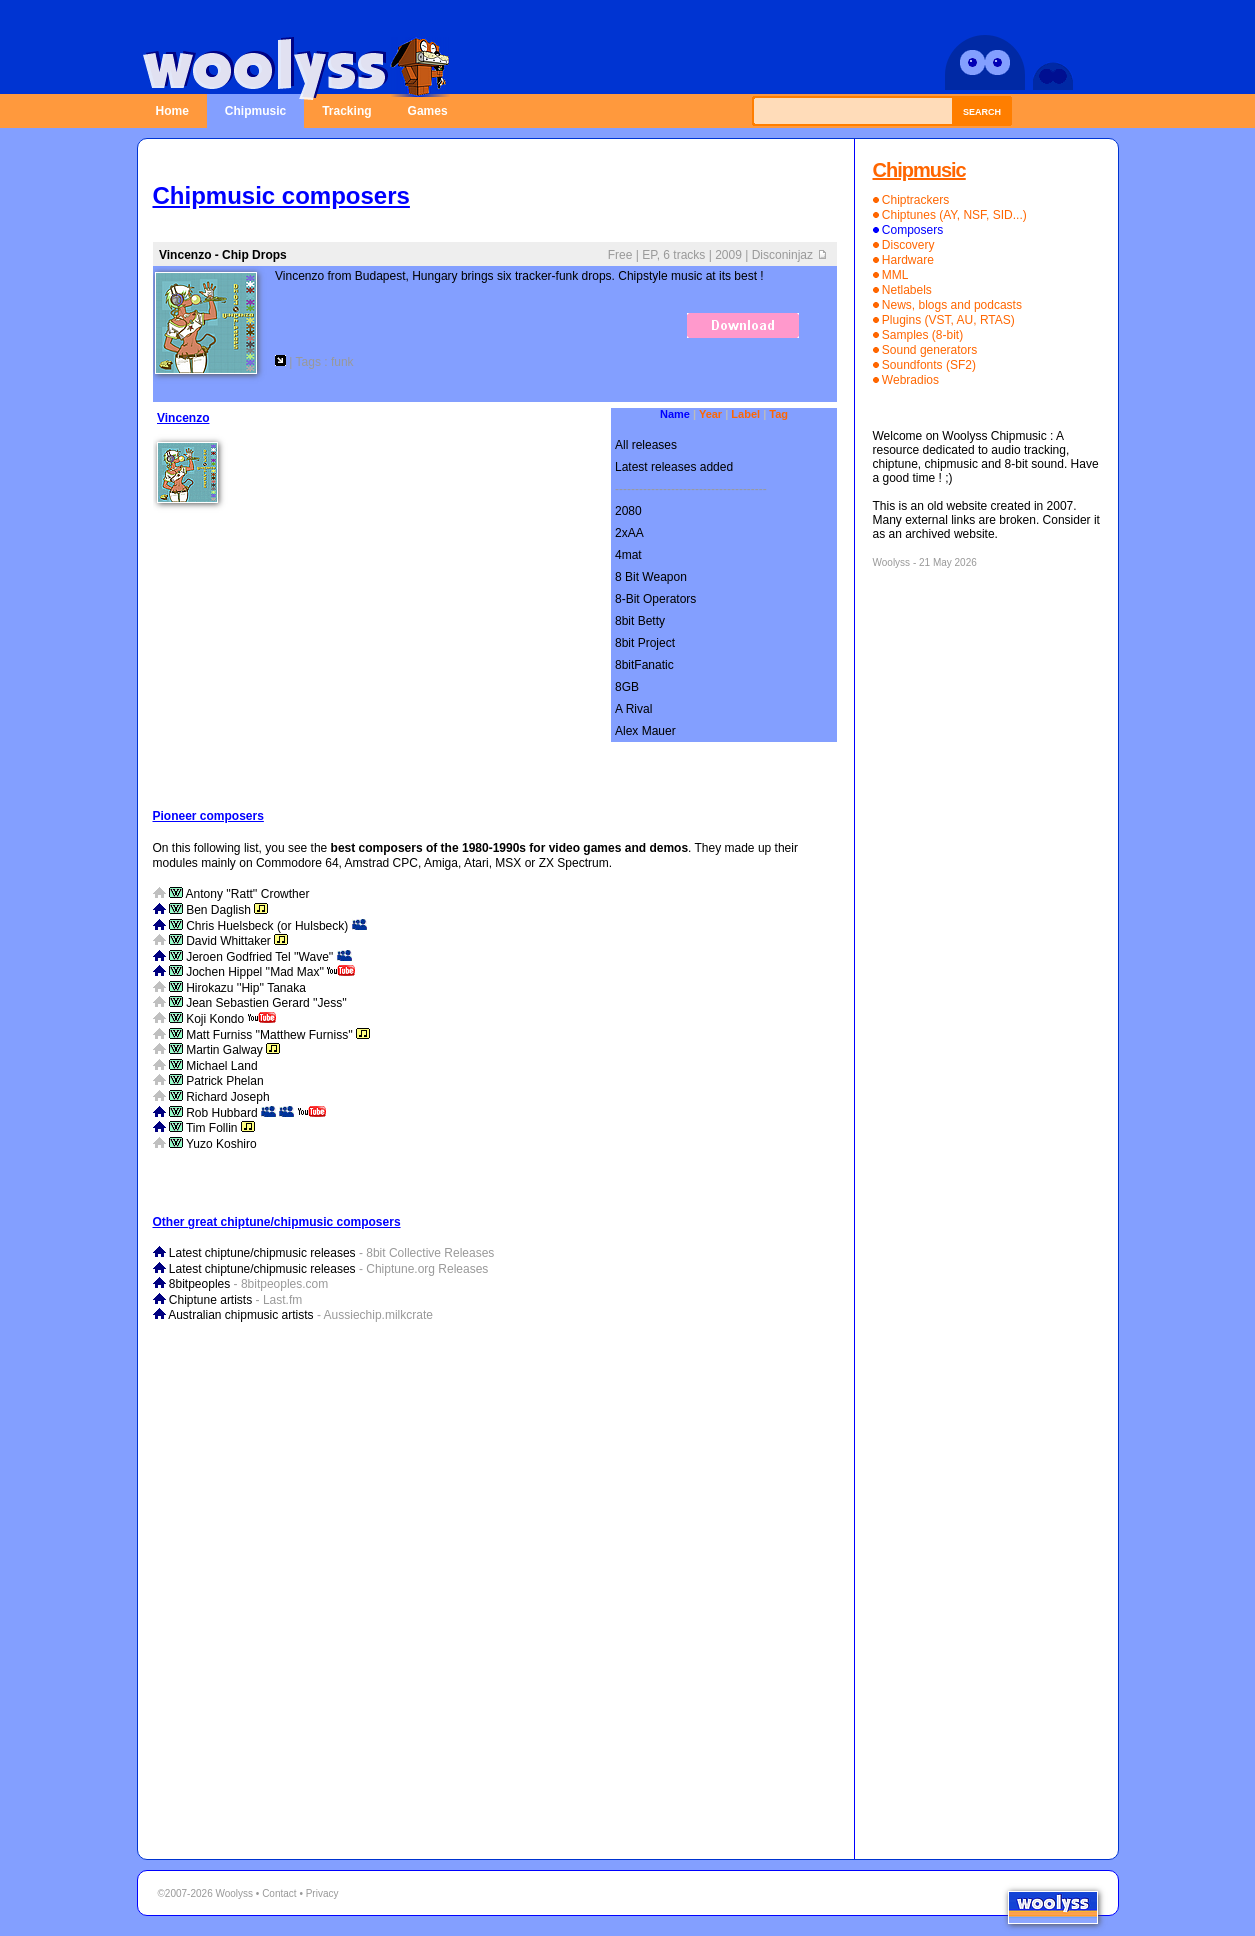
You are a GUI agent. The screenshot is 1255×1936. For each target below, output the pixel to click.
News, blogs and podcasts (952, 305)
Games (428, 111)
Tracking (346, 111)
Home (172, 111)
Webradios (910, 380)
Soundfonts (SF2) (929, 365)
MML (895, 275)
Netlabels (907, 290)
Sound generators (929, 350)
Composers (912, 230)
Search (982, 112)
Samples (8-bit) (922, 335)
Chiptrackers (915, 200)
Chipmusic (255, 111)
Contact (279, 1893)
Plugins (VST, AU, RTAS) (948, 320)
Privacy (322, 1893)
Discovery (908, 245)
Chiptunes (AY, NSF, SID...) (954, 215)
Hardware (908, 260)
